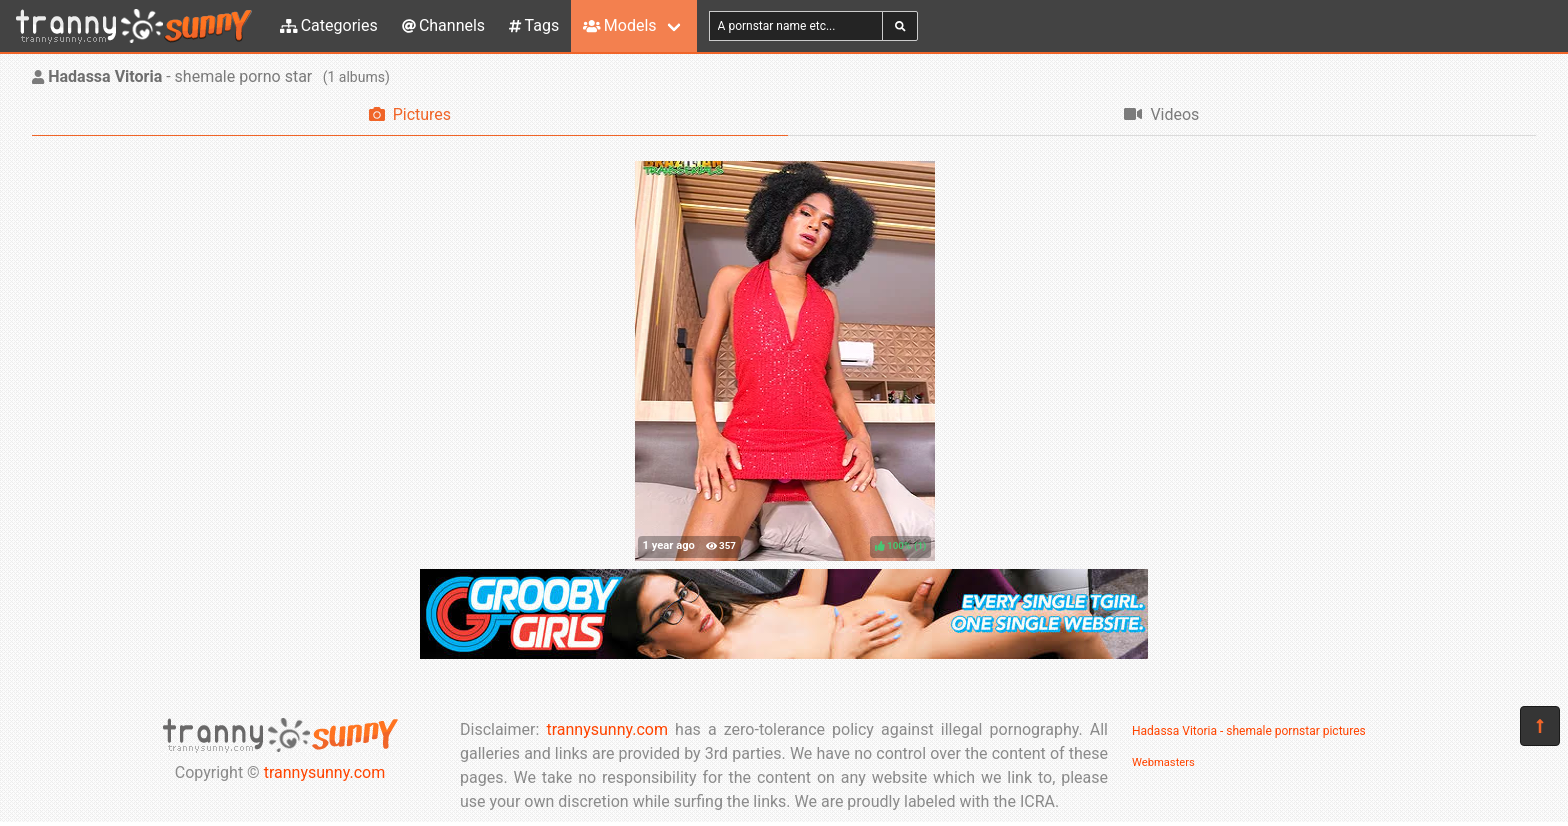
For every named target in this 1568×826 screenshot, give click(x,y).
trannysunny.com (325, 772)
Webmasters (1163, 762)
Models (619, 25)
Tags (534, 25)
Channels (443, 25)
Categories (329, 25)
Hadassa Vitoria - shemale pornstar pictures (1249, 731)
